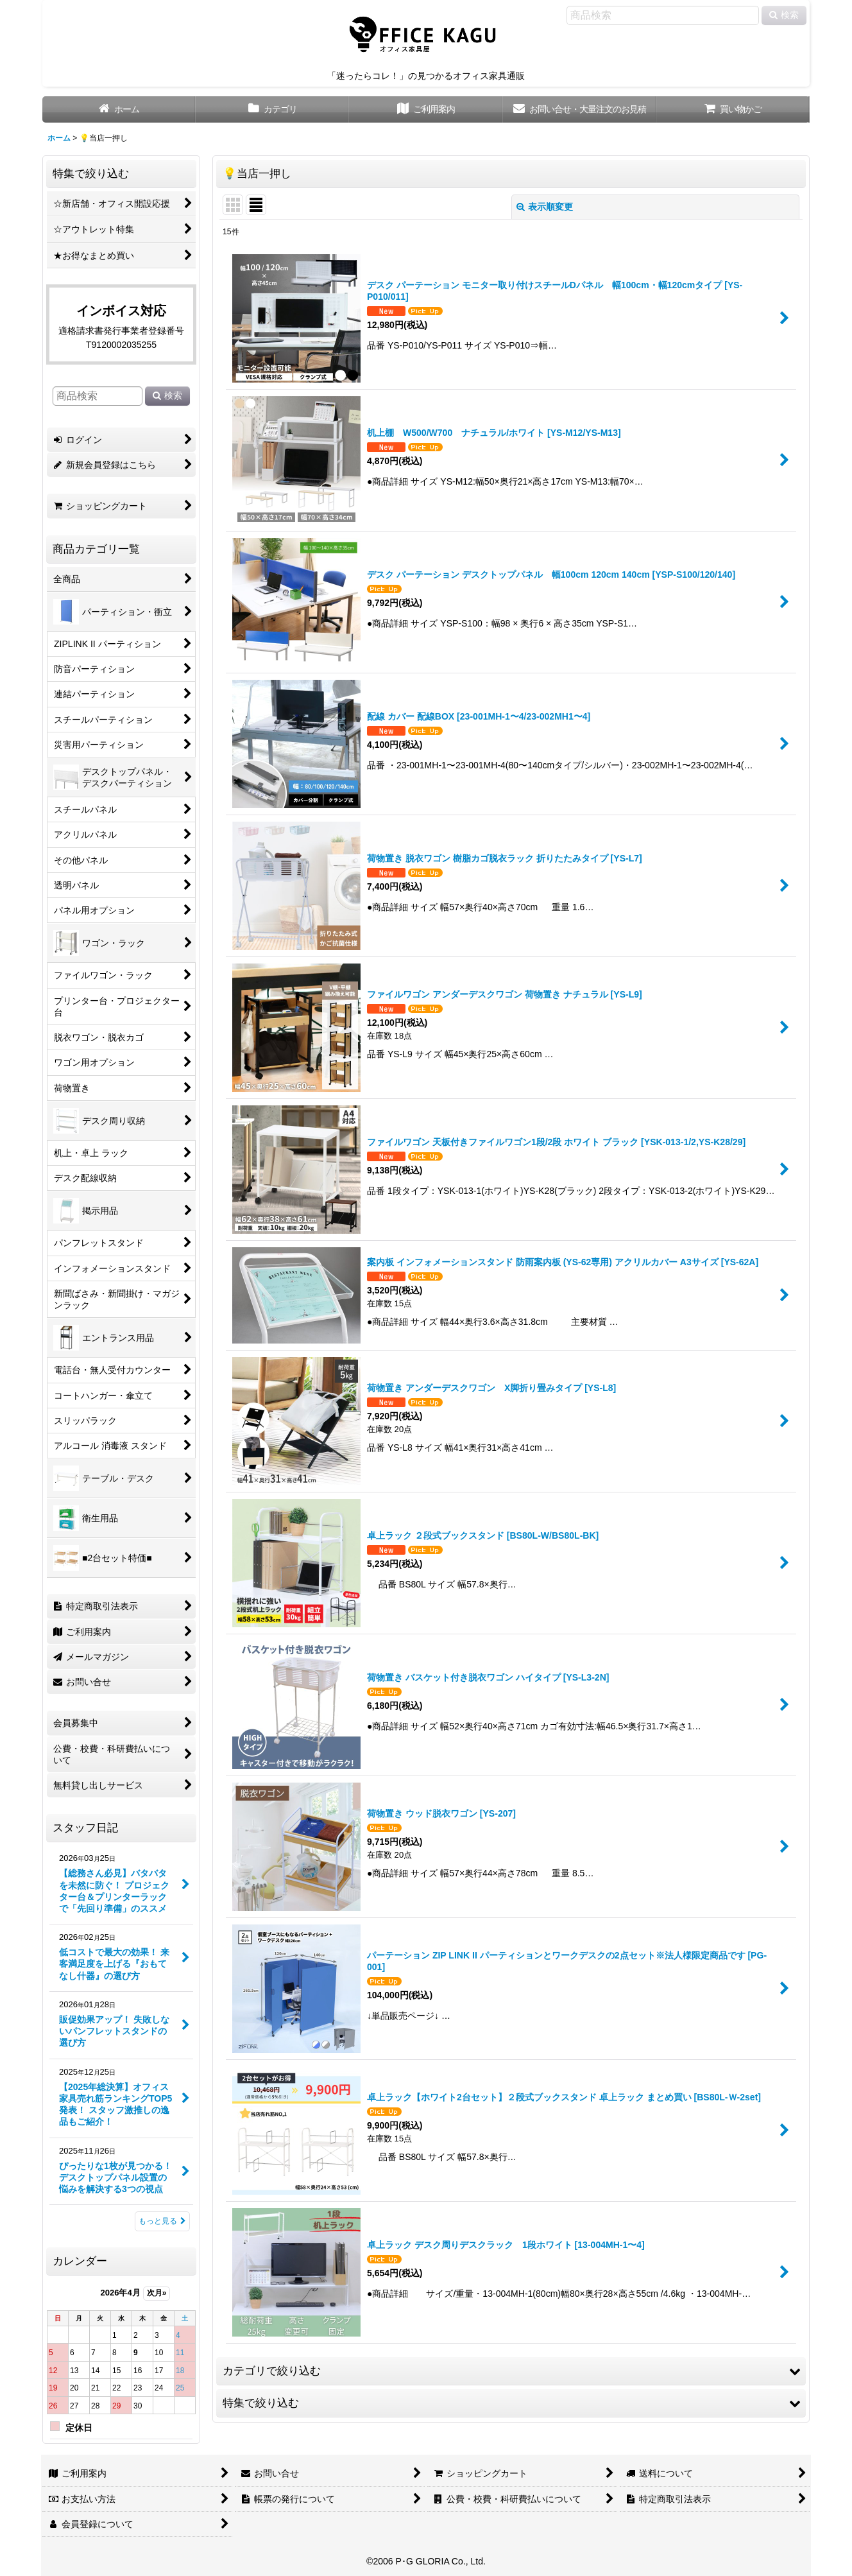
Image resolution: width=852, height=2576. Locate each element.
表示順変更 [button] (544, 207)
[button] (511, 2371)
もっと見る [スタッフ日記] (162, 2221)
